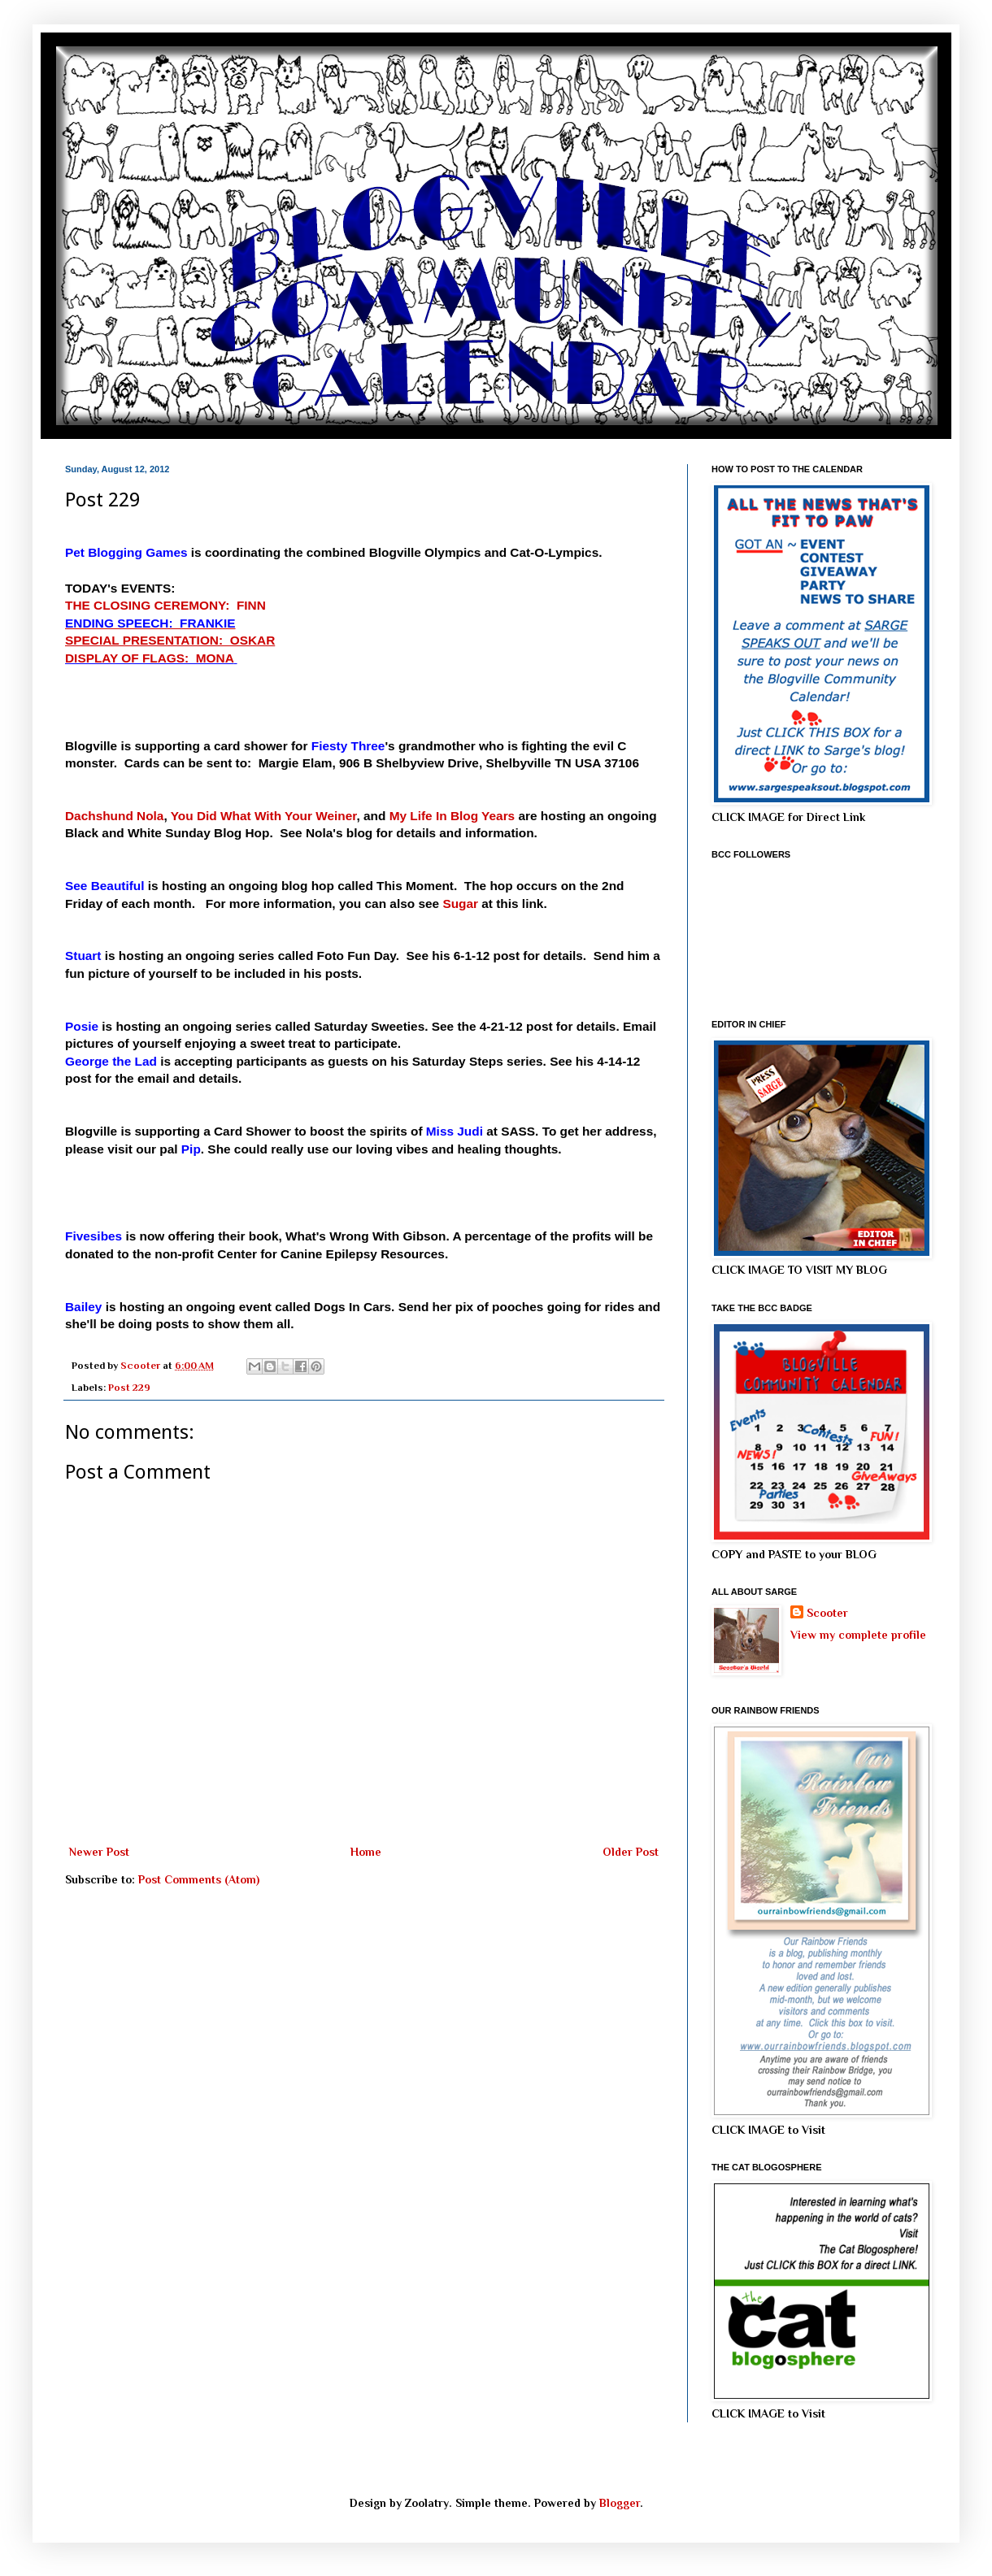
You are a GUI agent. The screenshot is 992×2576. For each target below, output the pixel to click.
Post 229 (129, 1387)
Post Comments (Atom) (198, 1879)
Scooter (827, 1612)
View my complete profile (858, 1634)
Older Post (631, 1851)
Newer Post (99, 1851)
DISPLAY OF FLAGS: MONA (149, 658)
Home (365, 1851)
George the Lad (111, 1061)
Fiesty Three (348, 746)
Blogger (619, 2502)
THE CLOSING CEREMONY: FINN (165, 605)
